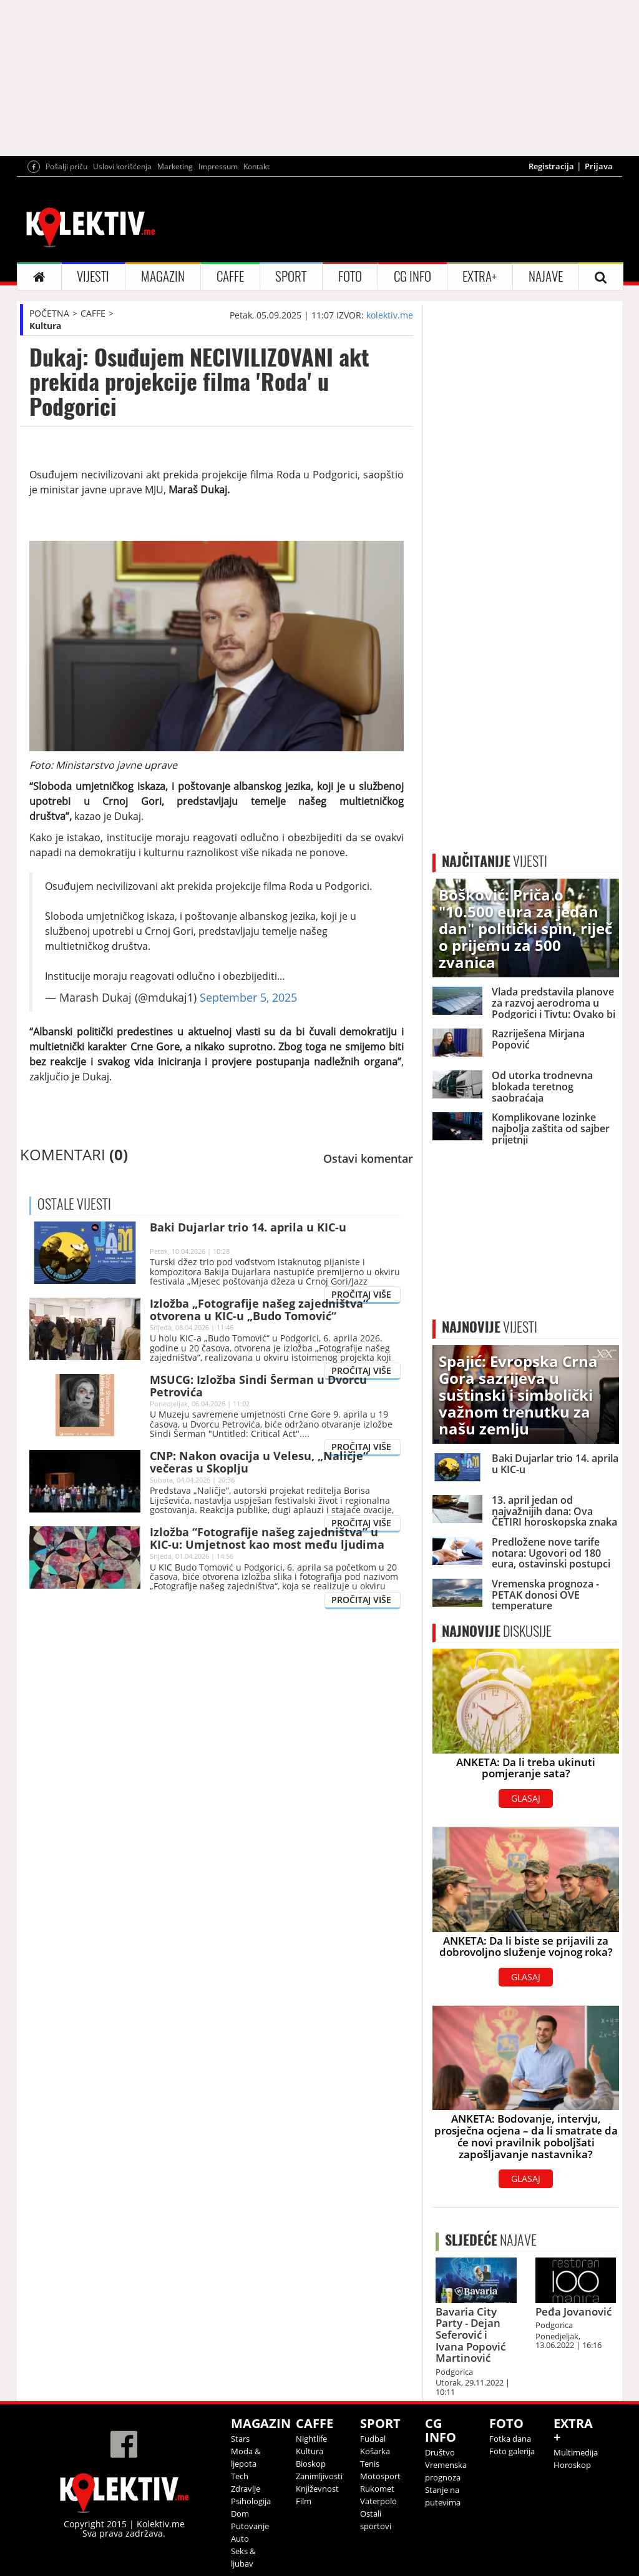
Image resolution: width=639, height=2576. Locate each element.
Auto (240, 2538)
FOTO (350, 276)
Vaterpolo (378, 2501)
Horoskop (572, 2464)
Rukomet (377, 2488)
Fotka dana (510, 2438)
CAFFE (230, 276)
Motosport (380, 2476)
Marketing (175, 166)
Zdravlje (245, 2488)
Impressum (218, 166)
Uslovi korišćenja (122, 166)
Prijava (599, 166)
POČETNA (49, 313)
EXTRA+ (479, 276)
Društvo (440, 2452)
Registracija (551, 166)
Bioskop (311, 2463)
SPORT (290, 276)
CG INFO (412, 276)
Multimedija (576, 2452)
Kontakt (256, 166)
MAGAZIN (163, 276)
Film (303, 2501)
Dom (240, 2513)
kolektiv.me (389, 315)
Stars (240, 2438)
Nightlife (311, 2438)
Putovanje (250, 2526)
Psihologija (251, 2501)
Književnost (317, 2488)
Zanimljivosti (319, 2476)
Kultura (45, 326)
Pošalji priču (66, 166)
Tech (239, 2476)
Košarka (375, 2451)
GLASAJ (525, 1798)
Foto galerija (512, 2451)
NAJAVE (546, 276)
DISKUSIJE (497, 1631)
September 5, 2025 (248, 997)
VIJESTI (93, 276)
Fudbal (373, 2438)
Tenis (369, 2463)
